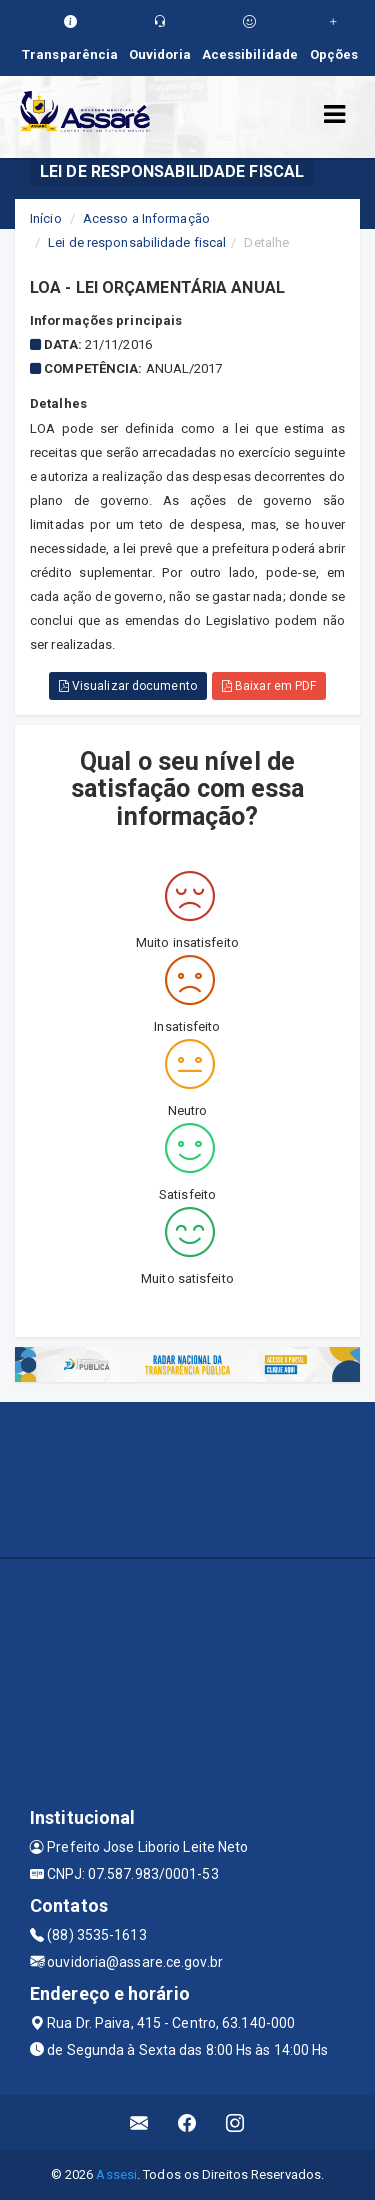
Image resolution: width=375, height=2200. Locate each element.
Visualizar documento (128, 686)
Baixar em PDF (269, 686)
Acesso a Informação (146, 218)
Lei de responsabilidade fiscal (137, 242)
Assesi (116, 2174)
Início (46, 218)
